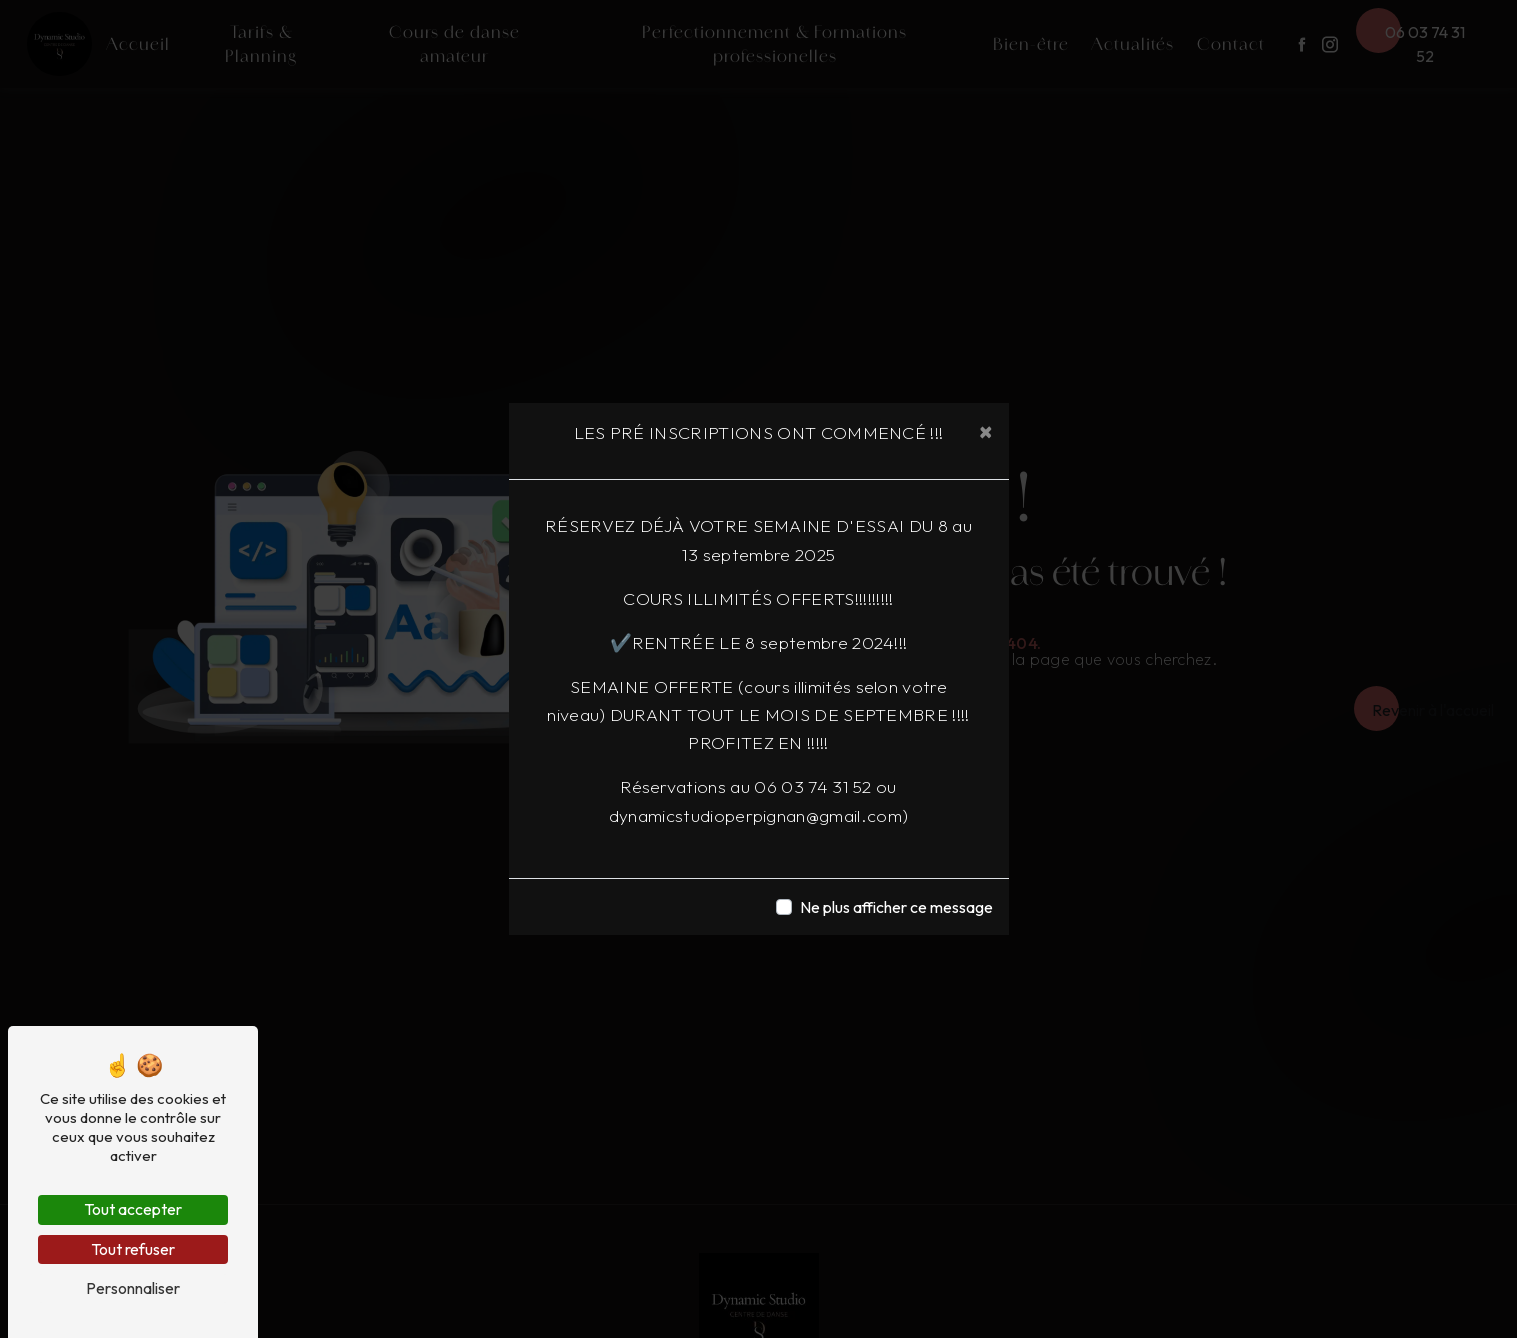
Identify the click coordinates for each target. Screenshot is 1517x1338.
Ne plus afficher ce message (896, 907)
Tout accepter (133, 1209)
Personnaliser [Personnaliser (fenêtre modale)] (133, 1288)
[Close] (986, 431)
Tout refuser (133, 1249)
